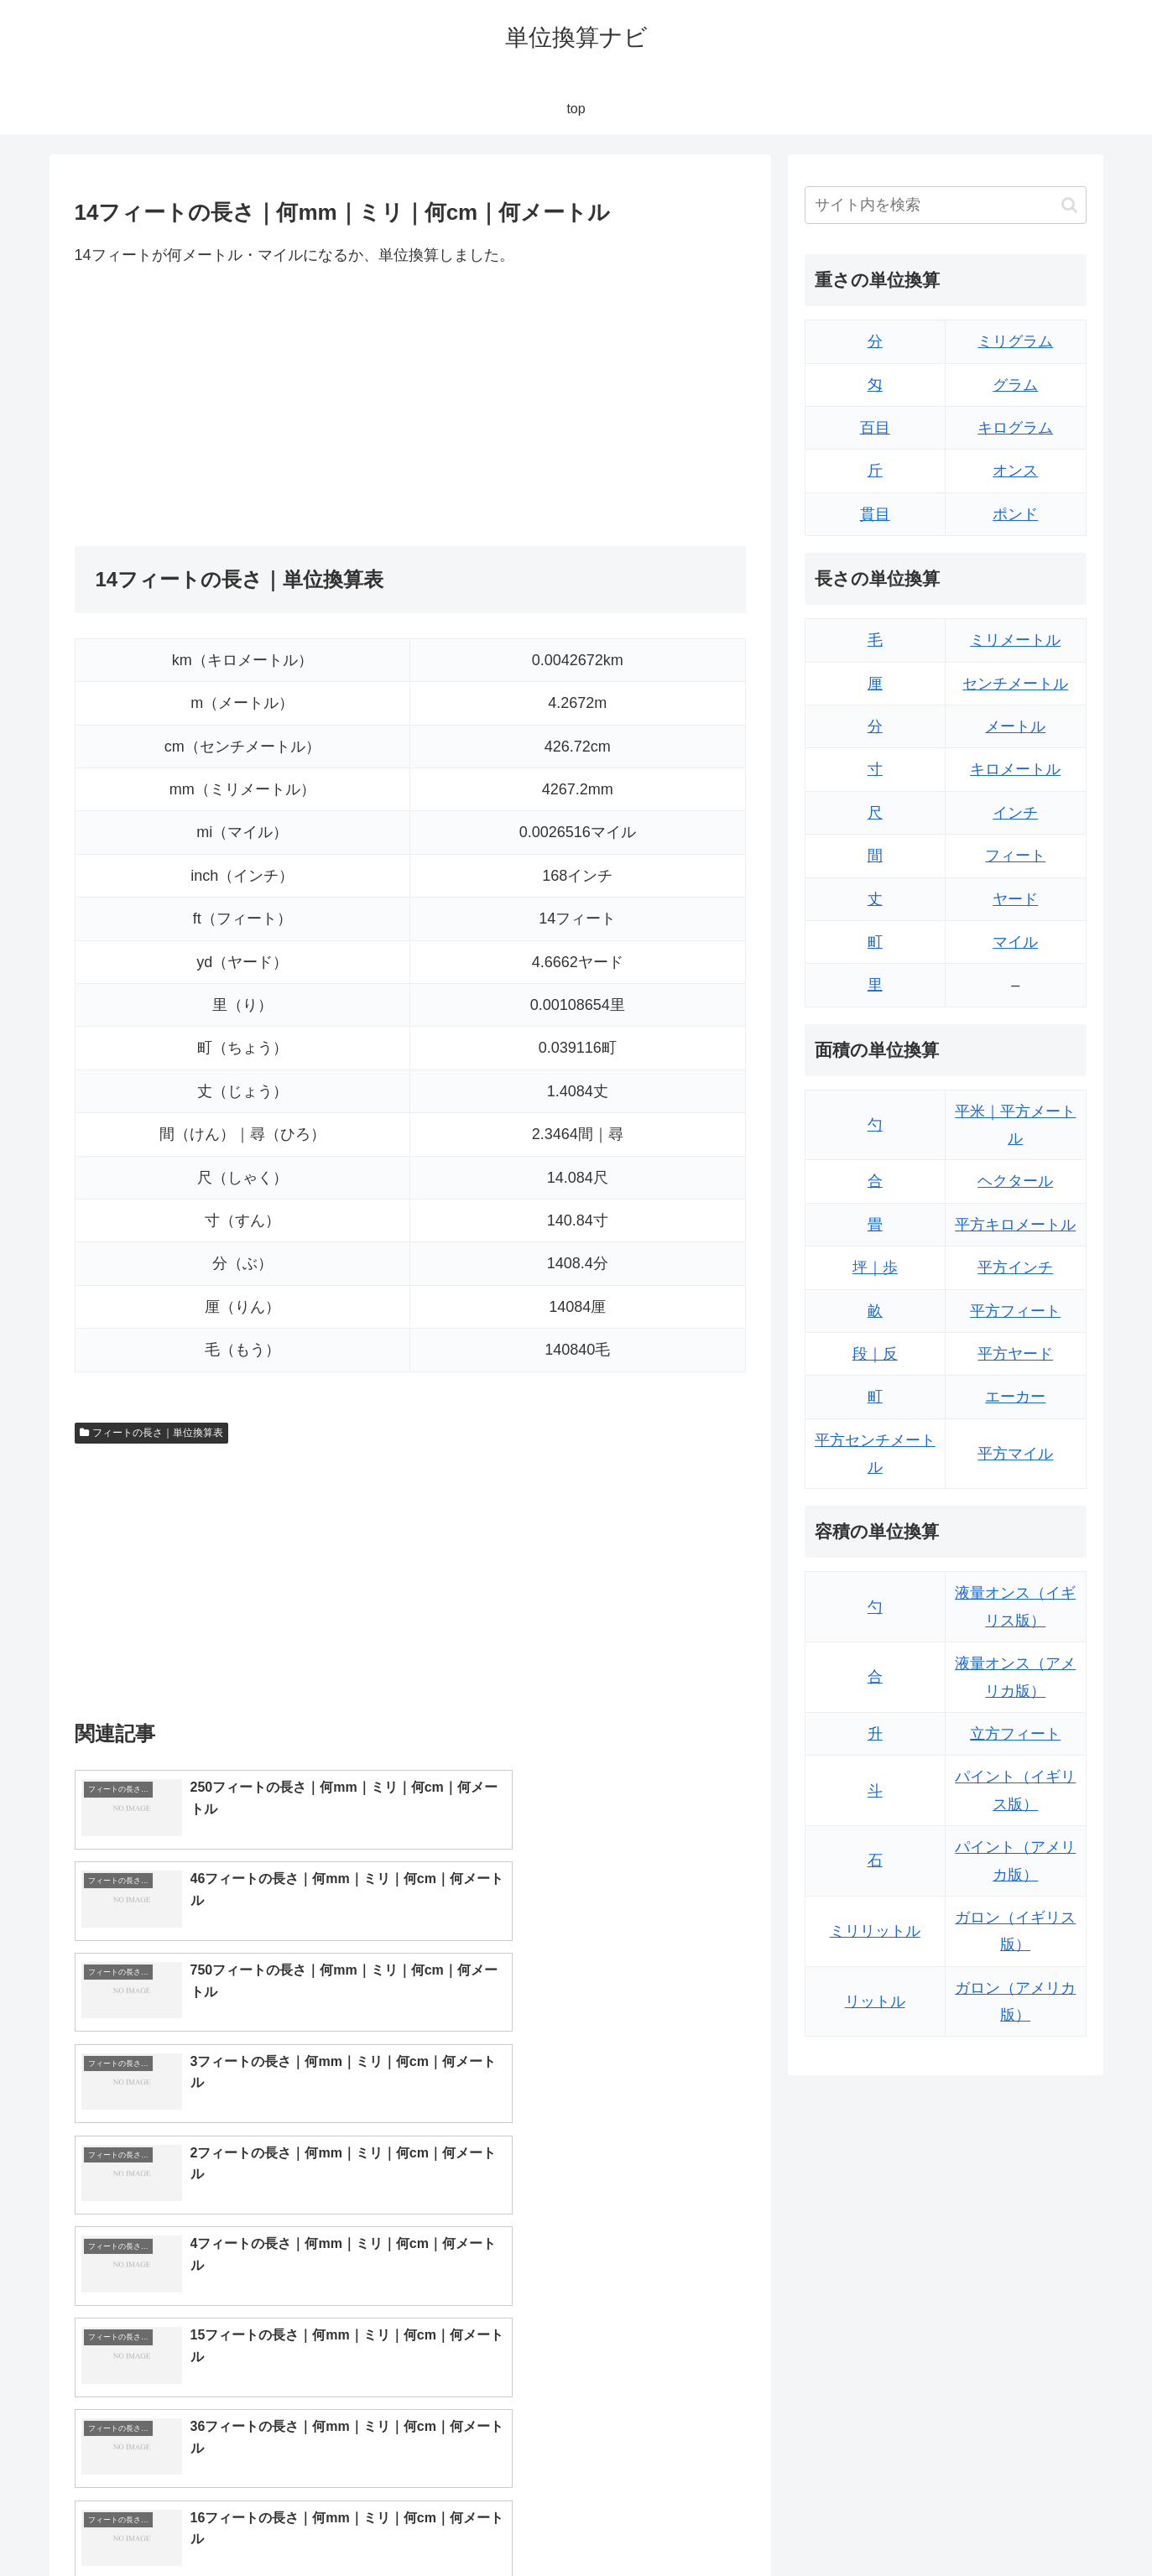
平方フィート (1015, 1311)
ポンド (1015, 514)
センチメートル (1015, 683)
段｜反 (875, 1353)
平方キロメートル (1015, 1224)
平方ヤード (1015, 1353)
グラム (1015, 385)
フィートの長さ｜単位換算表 (152, 1433)
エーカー (1015, 1396)
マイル (1015, 942)
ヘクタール (1015, 1181)
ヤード (1015, 899)
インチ (1015, 812)
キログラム (1015, 427)
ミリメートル (1015, 640)
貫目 (875, 514)
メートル (1015, 726)
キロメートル (1015, 769)
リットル (875, 2001)
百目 (875, 427)
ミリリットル (875, 1931)
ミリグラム (1015, 341)
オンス (1015, 470)
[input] (946, 205)
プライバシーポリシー (1028, 2524)
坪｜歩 (875, 1267)
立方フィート (1015, 1733)
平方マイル (1015, 1453)
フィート (1015, 855)
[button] (1069, 205)
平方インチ (1015, 1267)
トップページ (917, 2524)
